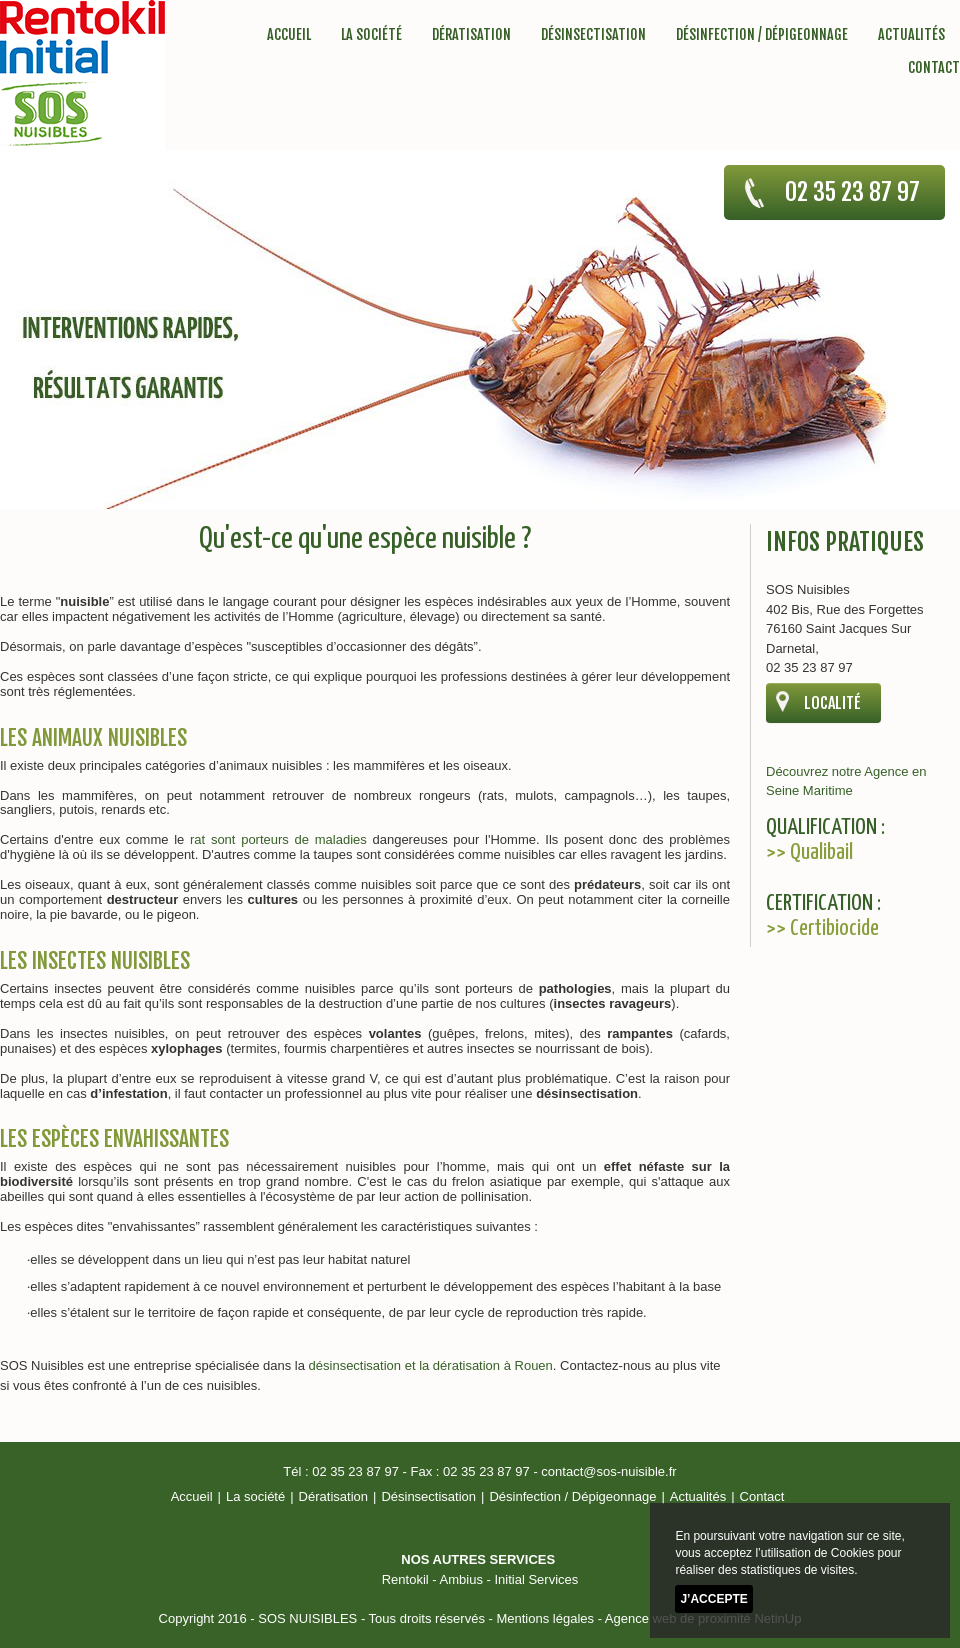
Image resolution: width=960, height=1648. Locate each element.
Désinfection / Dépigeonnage (762, 34)
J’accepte (713, 1599)
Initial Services (536, 1579)
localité (832, 703)
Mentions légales (545, 1618)
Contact (934, 67)
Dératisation (471, 34)
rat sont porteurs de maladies (278, 839)
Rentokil (405, 1579)
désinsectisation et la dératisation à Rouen (431, 1365)
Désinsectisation (593, 34)
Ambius (461, 1579)
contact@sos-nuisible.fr (608, 1471)
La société (371, 34)
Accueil (289, 34)
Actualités (911, 34)
